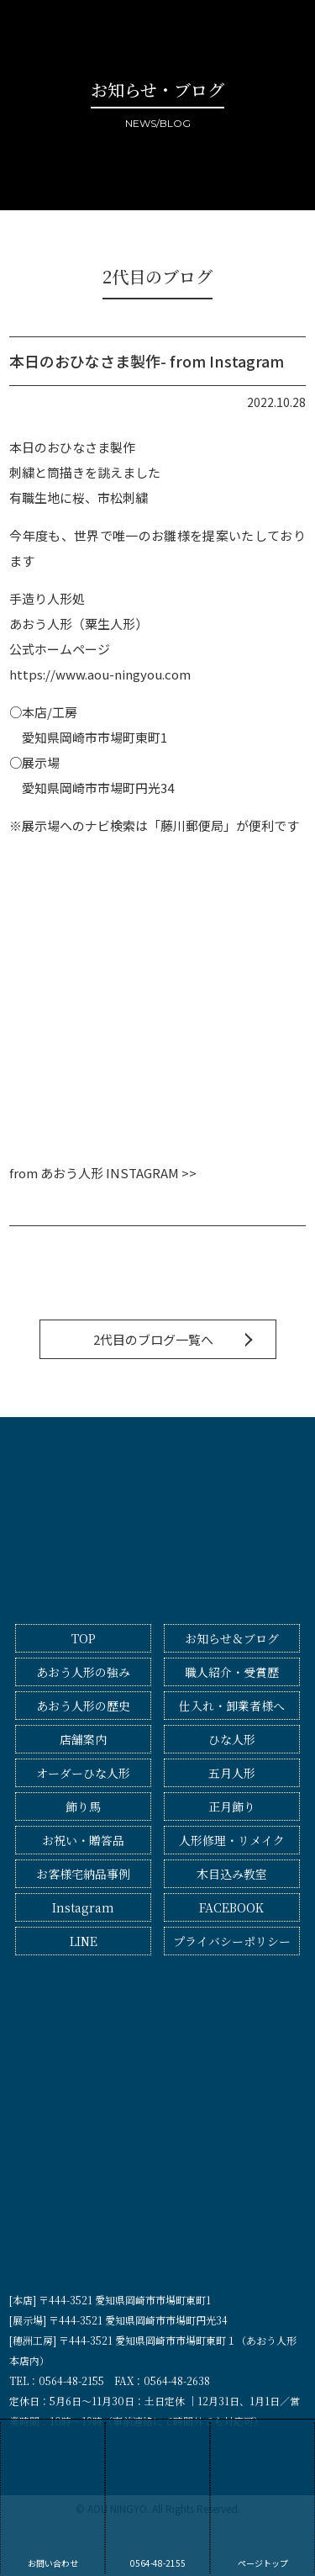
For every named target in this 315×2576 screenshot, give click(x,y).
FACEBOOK (231, 1907)
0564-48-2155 (157, 2495)
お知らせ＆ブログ (232, 1638)
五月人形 (231, 1772)
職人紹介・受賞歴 (232, 1672)
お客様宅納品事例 (83, 1873)
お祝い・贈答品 (83, 1840)
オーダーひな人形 (83, 1772)
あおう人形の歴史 (83, 1705)
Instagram (83, 1907)
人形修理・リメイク (232, 1840)
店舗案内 (83, 1739)
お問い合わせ (52, 2495)
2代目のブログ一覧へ (153, 1339)
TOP (83, 1638)
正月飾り (231, 1806)
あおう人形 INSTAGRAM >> (118, 1173)
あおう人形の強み (83, 1672)
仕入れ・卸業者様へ (232, 1705)
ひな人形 (231, 1739)
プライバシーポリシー (232, 1941)
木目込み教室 (232, 1873)
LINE (83, 1941)
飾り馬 (83, 1806)
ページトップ (262, 2495)
